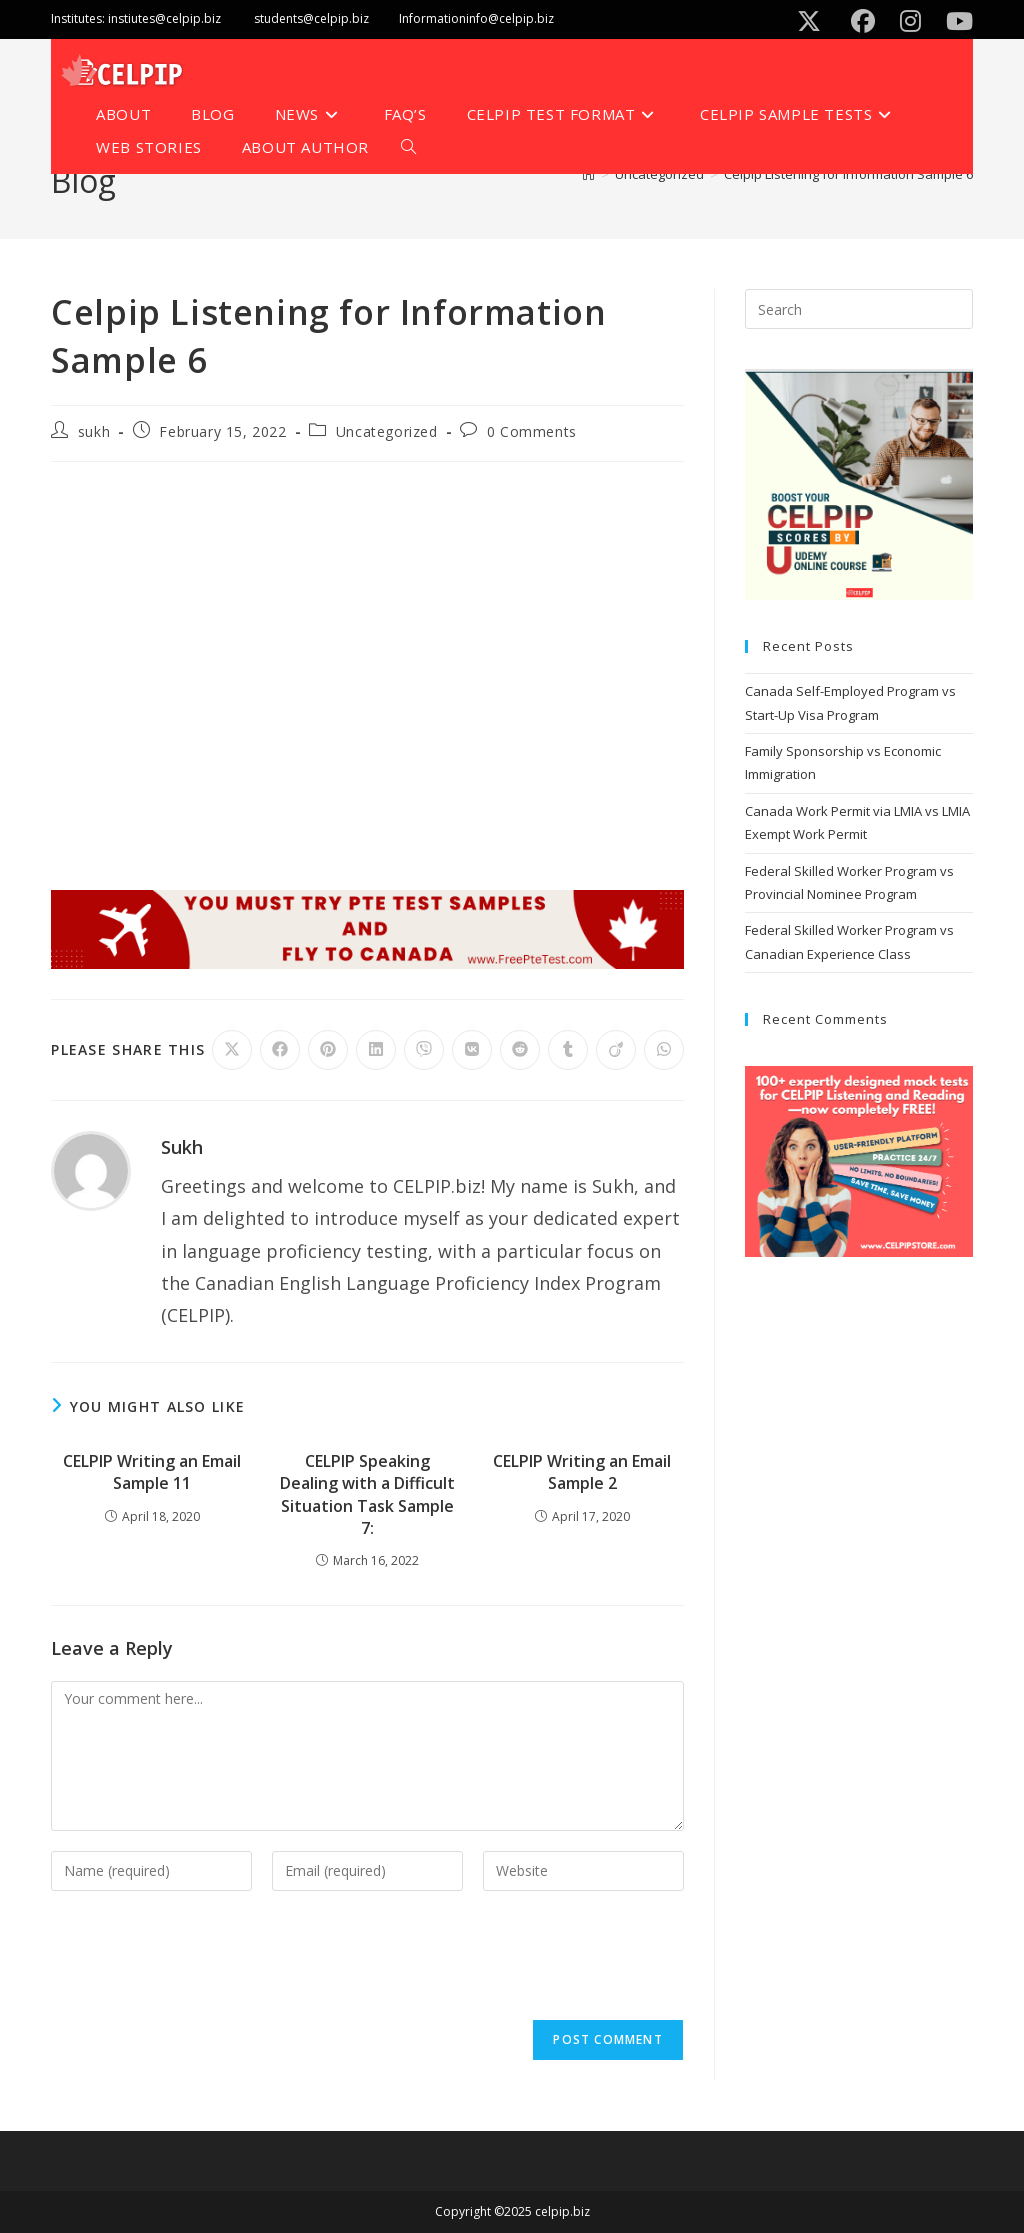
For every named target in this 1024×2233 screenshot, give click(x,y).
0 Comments (532, 431)
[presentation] (203, 1960)
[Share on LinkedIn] (376, 1050)
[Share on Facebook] (280, 1050)
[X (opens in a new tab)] (812, 21)
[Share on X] (232, 1050)
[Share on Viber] (424, 1050)
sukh (94, 431)
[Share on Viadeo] (616, 1050)
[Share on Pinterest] (328, 1050)
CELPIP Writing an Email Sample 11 (152, 1472)
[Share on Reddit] (520, 1050)
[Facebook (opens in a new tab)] (866, 21)
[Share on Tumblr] (568, 1050)
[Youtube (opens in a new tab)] (955, 21)
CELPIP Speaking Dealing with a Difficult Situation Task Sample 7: (367, 1494)
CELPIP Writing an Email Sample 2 (582, 1472)
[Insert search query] (859, 309)
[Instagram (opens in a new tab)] (914, 21)
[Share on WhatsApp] (664, 1050)
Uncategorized (387, 431)
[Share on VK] (472, 1050)
